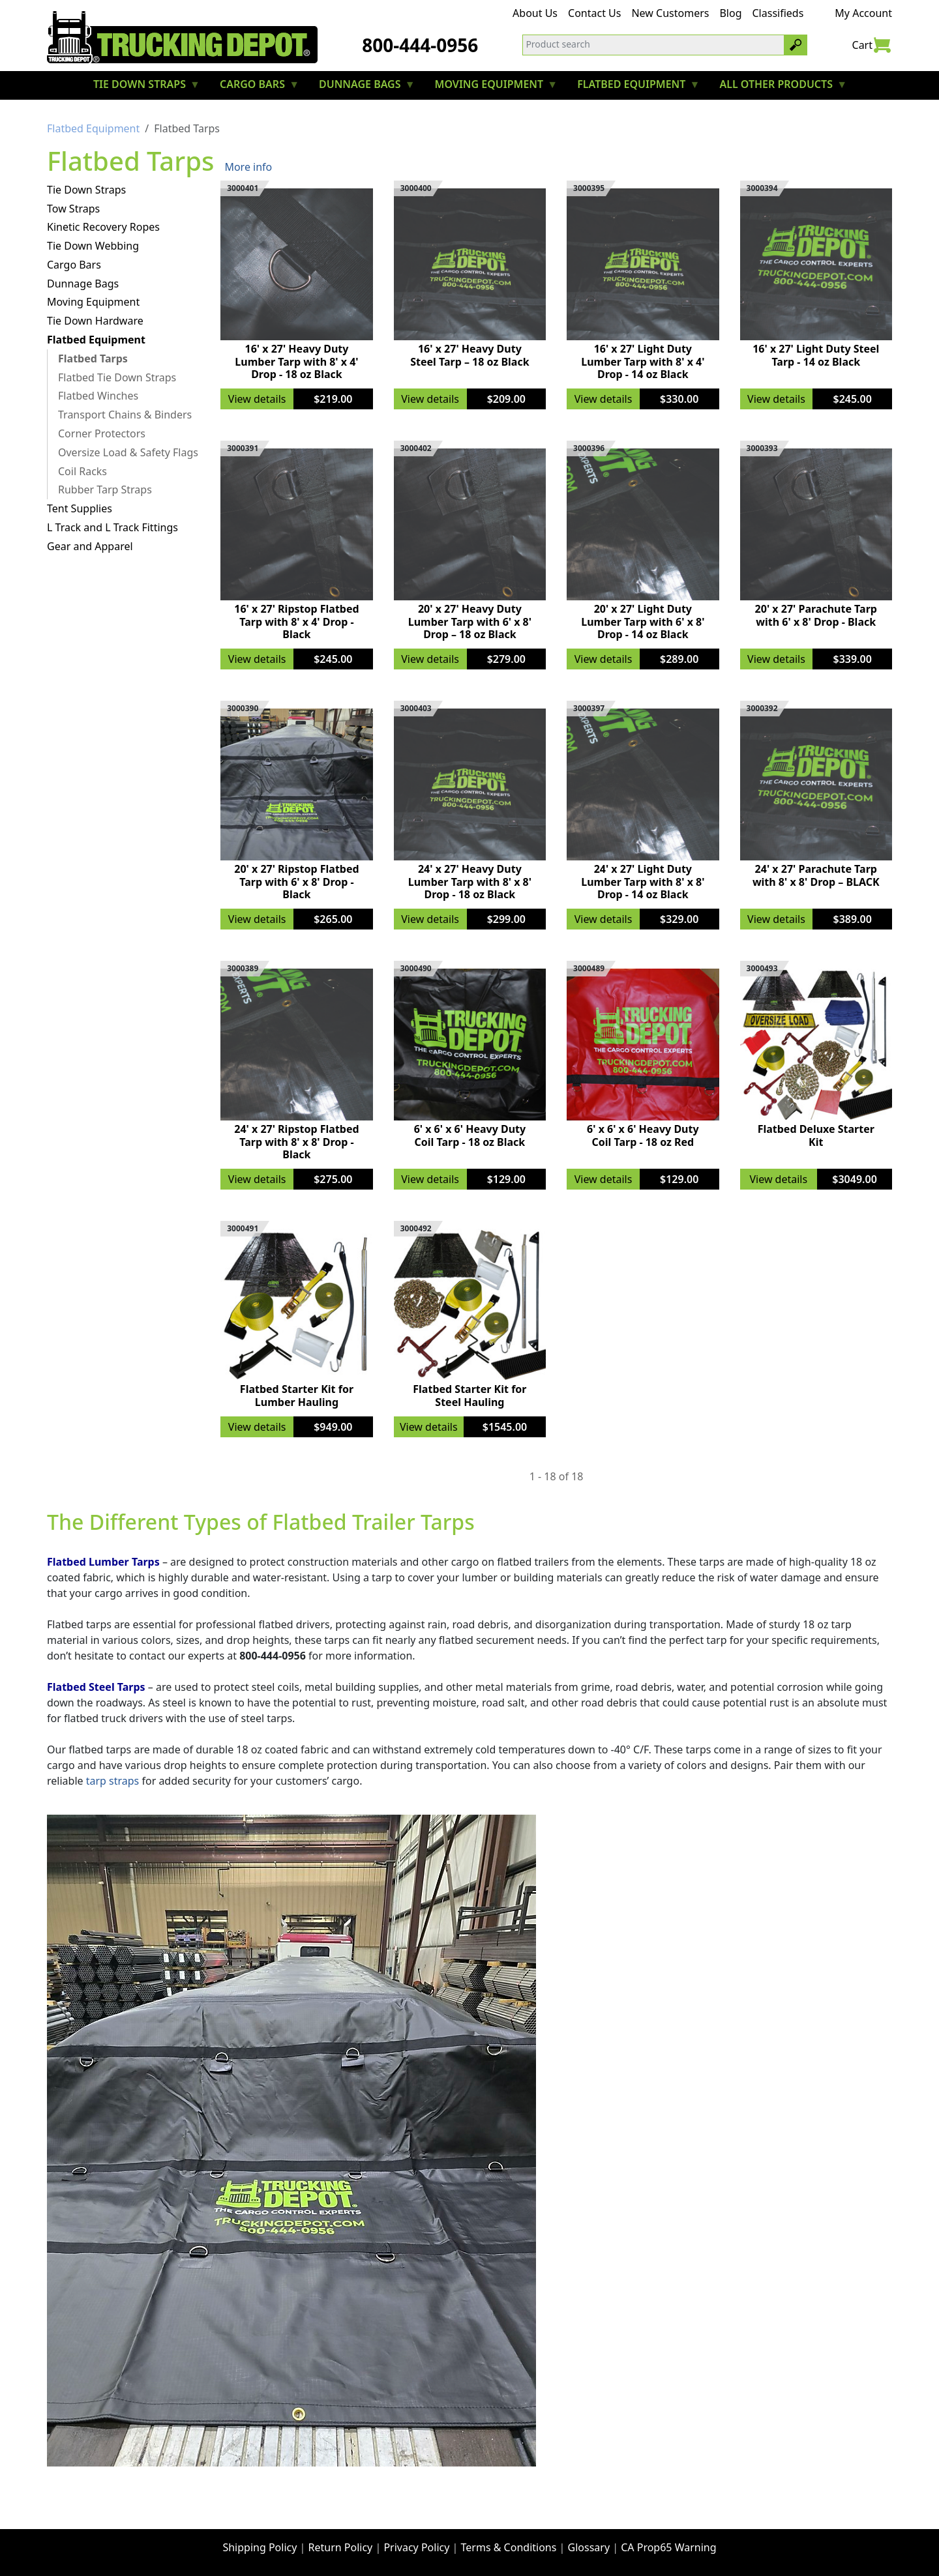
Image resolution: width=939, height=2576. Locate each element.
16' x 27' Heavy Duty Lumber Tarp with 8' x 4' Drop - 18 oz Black (296, 361)
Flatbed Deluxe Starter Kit (816, 1135)
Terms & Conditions (509, 2547)
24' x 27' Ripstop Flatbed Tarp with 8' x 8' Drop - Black (296, 1141)
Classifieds (778, 13)
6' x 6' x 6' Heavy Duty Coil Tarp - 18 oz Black (470, 1135)
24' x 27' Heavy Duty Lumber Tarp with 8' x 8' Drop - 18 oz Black (469, 881)
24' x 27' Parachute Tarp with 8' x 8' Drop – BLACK (816, 875)
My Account (863, 13)
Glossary (589, 2547)
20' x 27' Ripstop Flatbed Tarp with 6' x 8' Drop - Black (296, 881)
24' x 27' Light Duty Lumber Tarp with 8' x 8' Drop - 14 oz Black (642, 881)
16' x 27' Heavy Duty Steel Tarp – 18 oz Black (469, 355)
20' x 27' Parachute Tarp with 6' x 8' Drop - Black (816, 615)
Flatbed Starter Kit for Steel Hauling (469, 1395)
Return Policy (340, 2547)
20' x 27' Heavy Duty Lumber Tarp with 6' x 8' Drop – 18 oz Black (469, 621)
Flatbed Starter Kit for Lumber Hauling (296, 1395)
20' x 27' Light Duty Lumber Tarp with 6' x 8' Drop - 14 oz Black (642, 621)
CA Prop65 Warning (668, 2547)
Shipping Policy (259, 2547)
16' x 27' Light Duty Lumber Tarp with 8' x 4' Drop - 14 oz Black (642, 361)
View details (257, 399)
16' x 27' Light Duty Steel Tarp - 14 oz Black (816, 355)
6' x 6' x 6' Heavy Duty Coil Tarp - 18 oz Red (643, 1135)
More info (248, 167)
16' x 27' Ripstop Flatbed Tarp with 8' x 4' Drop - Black (296, 621)
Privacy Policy (416, 2547)
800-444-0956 (420, 45)
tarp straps (113, 1781)
